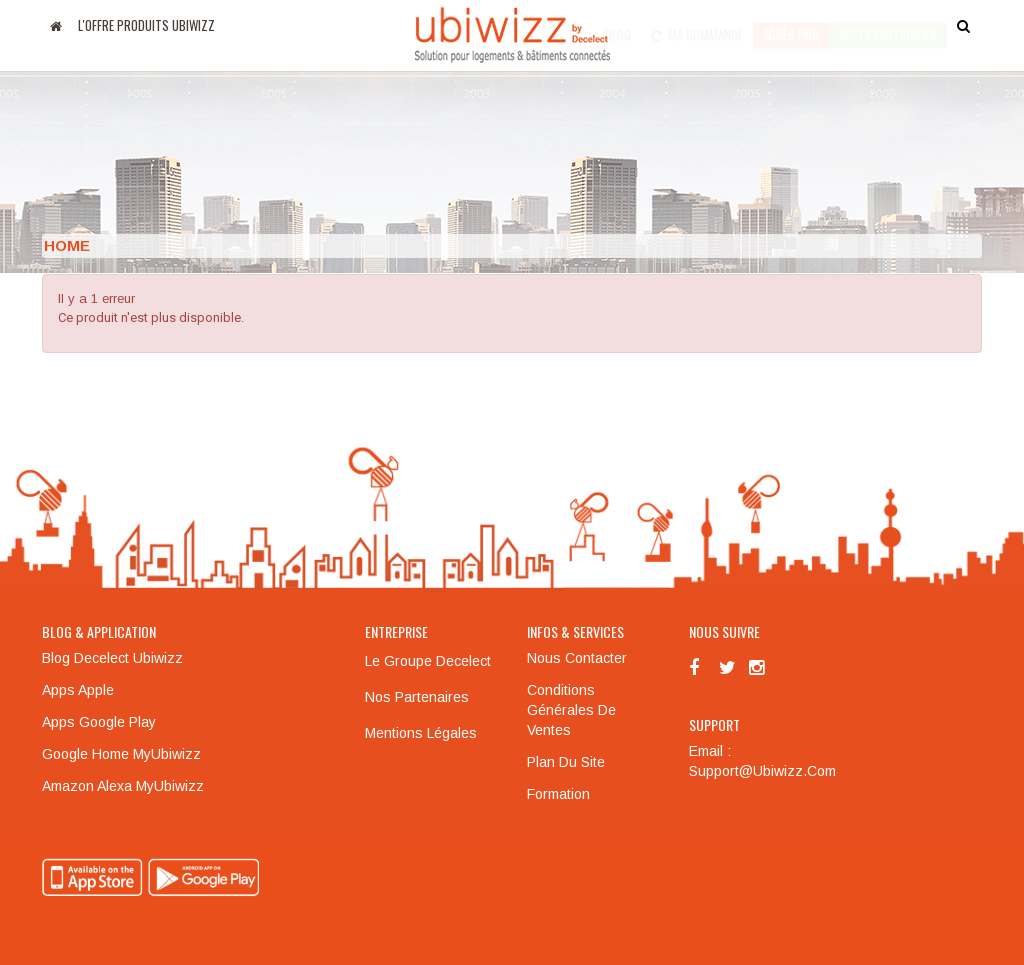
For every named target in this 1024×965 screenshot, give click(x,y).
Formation (558, 794)
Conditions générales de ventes (571, 710)
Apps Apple (78, 690)
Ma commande (697, 25)
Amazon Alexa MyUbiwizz (123, 786)
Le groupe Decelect (428, 661)
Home (67, 245)
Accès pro (791, 25)
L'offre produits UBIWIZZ (146, 25)
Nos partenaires (417, 697)
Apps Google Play (99, 722)
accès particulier (888, 25)
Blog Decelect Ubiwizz (112, 658)
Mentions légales (421, 733)
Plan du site (566, 762)
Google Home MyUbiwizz (121, 754)
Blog (618, 25)
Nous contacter (577, 658)
